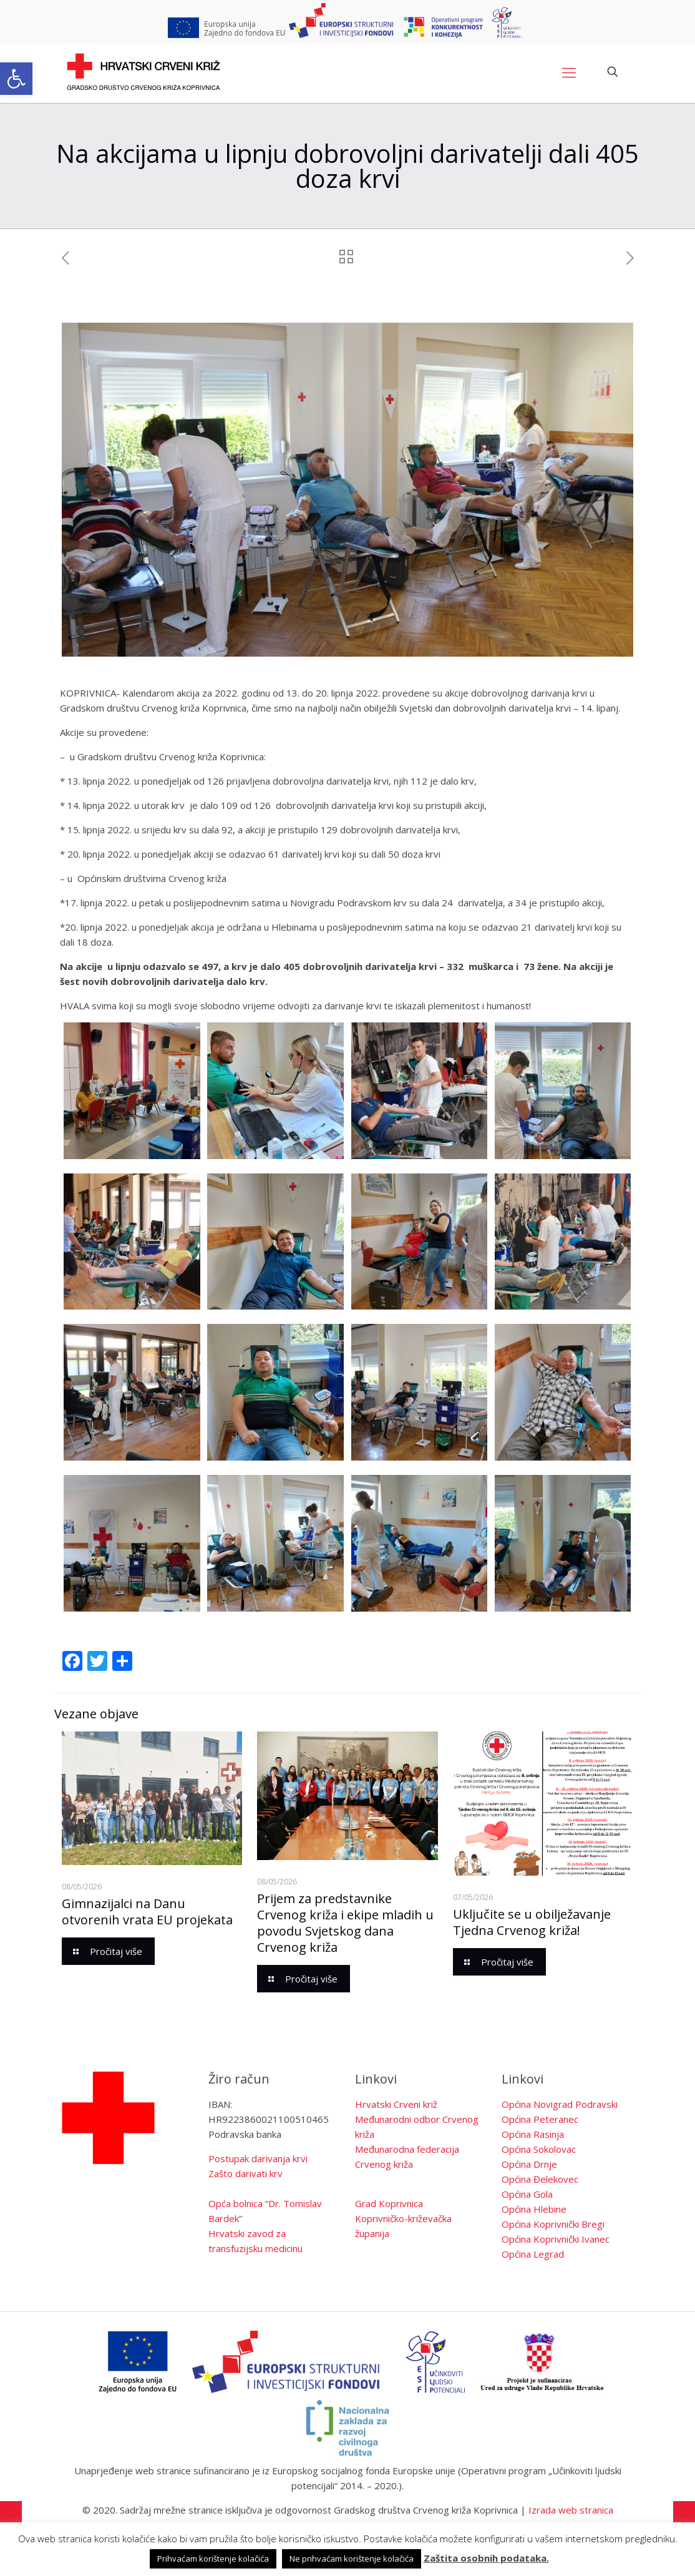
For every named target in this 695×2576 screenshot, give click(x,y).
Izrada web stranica (570, 2510)
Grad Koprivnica (389, 2203)
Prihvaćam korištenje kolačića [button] (213, 2558)
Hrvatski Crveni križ (396, 2104)
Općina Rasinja (533, 2134)
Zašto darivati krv (245, 2173)
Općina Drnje (529, 2164)
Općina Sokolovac (539, 2149)
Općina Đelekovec (540, 2179)
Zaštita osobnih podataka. (486, 2558)
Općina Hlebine (534, 2209)
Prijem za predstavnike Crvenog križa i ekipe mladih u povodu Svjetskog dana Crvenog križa (345, 1923)
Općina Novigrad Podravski (560, 2104)
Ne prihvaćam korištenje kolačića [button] (351, 2558)
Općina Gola (527, 2194)
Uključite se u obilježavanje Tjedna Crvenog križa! (532, 1922)
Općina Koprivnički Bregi (553, 2224)
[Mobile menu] (569, 71)
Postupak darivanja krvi (258, 2158)
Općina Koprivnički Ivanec (556, 2239)
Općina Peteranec (540, 2119)
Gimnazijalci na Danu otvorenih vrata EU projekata (147, 1911)
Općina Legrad (533, 2254)
